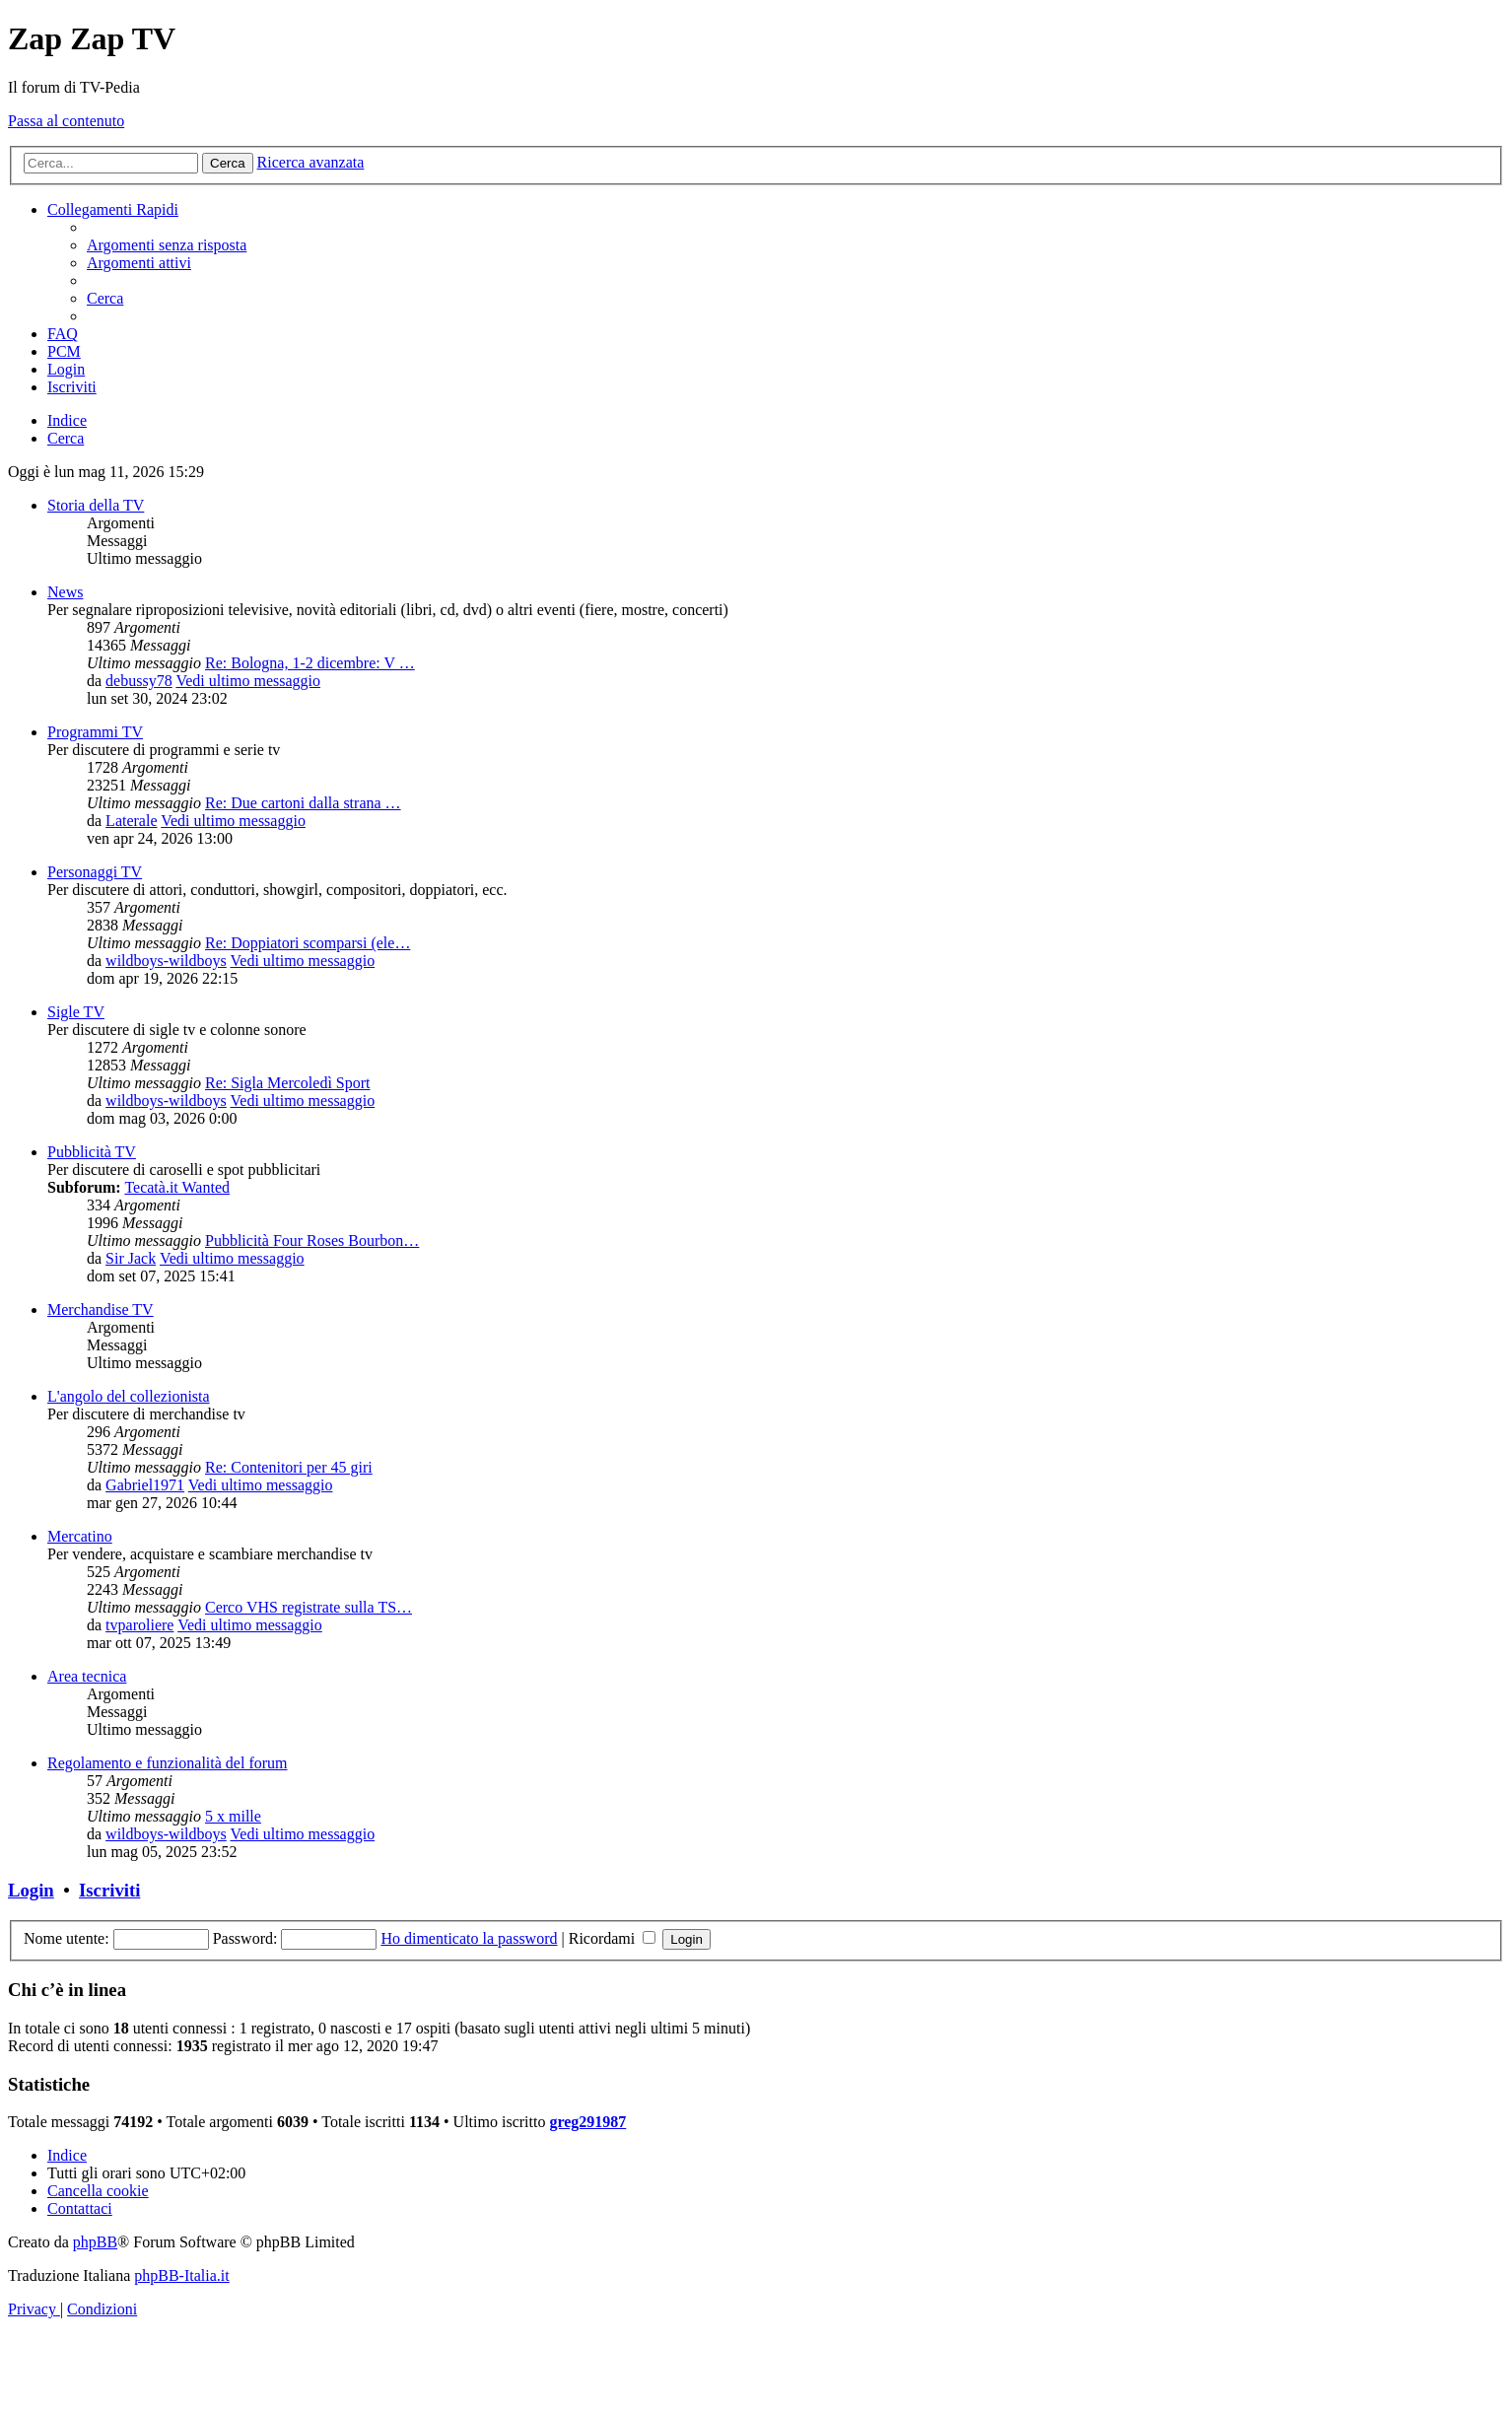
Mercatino (79, 1536)
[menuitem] (166, 245)
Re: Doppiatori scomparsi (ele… (307, 942)
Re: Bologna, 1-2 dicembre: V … (310, 662)
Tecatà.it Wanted (177, 1187)
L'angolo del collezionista (128, 1396)
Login (31, 1890)
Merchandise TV (100, 1309)
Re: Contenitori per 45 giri (289, 1467)
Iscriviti (109, 1890)
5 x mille (233, 1816)
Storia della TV (95, 505)
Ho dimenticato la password (468, 1938)
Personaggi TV (94, 871)
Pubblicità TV (91, 1151)
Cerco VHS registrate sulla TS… (308, 1607)
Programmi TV (95, 731)
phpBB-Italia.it (181, 2275)
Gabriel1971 (144, 1485)
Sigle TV (75, 1011)
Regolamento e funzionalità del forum (167, 1763)
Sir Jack (130, 1258)
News (65, 592)
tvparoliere (139, 1625)
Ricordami (612, 1938)
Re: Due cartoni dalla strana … (303, 802)
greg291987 (587, 2121)
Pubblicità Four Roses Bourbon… (312, 1240)
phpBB (95, 2242)
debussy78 (138, 680)
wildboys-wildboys (166, 960)
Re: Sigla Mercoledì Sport (288, 1082)
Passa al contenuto (66, 120)
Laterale (131, 820)
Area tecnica (86, 1676)
